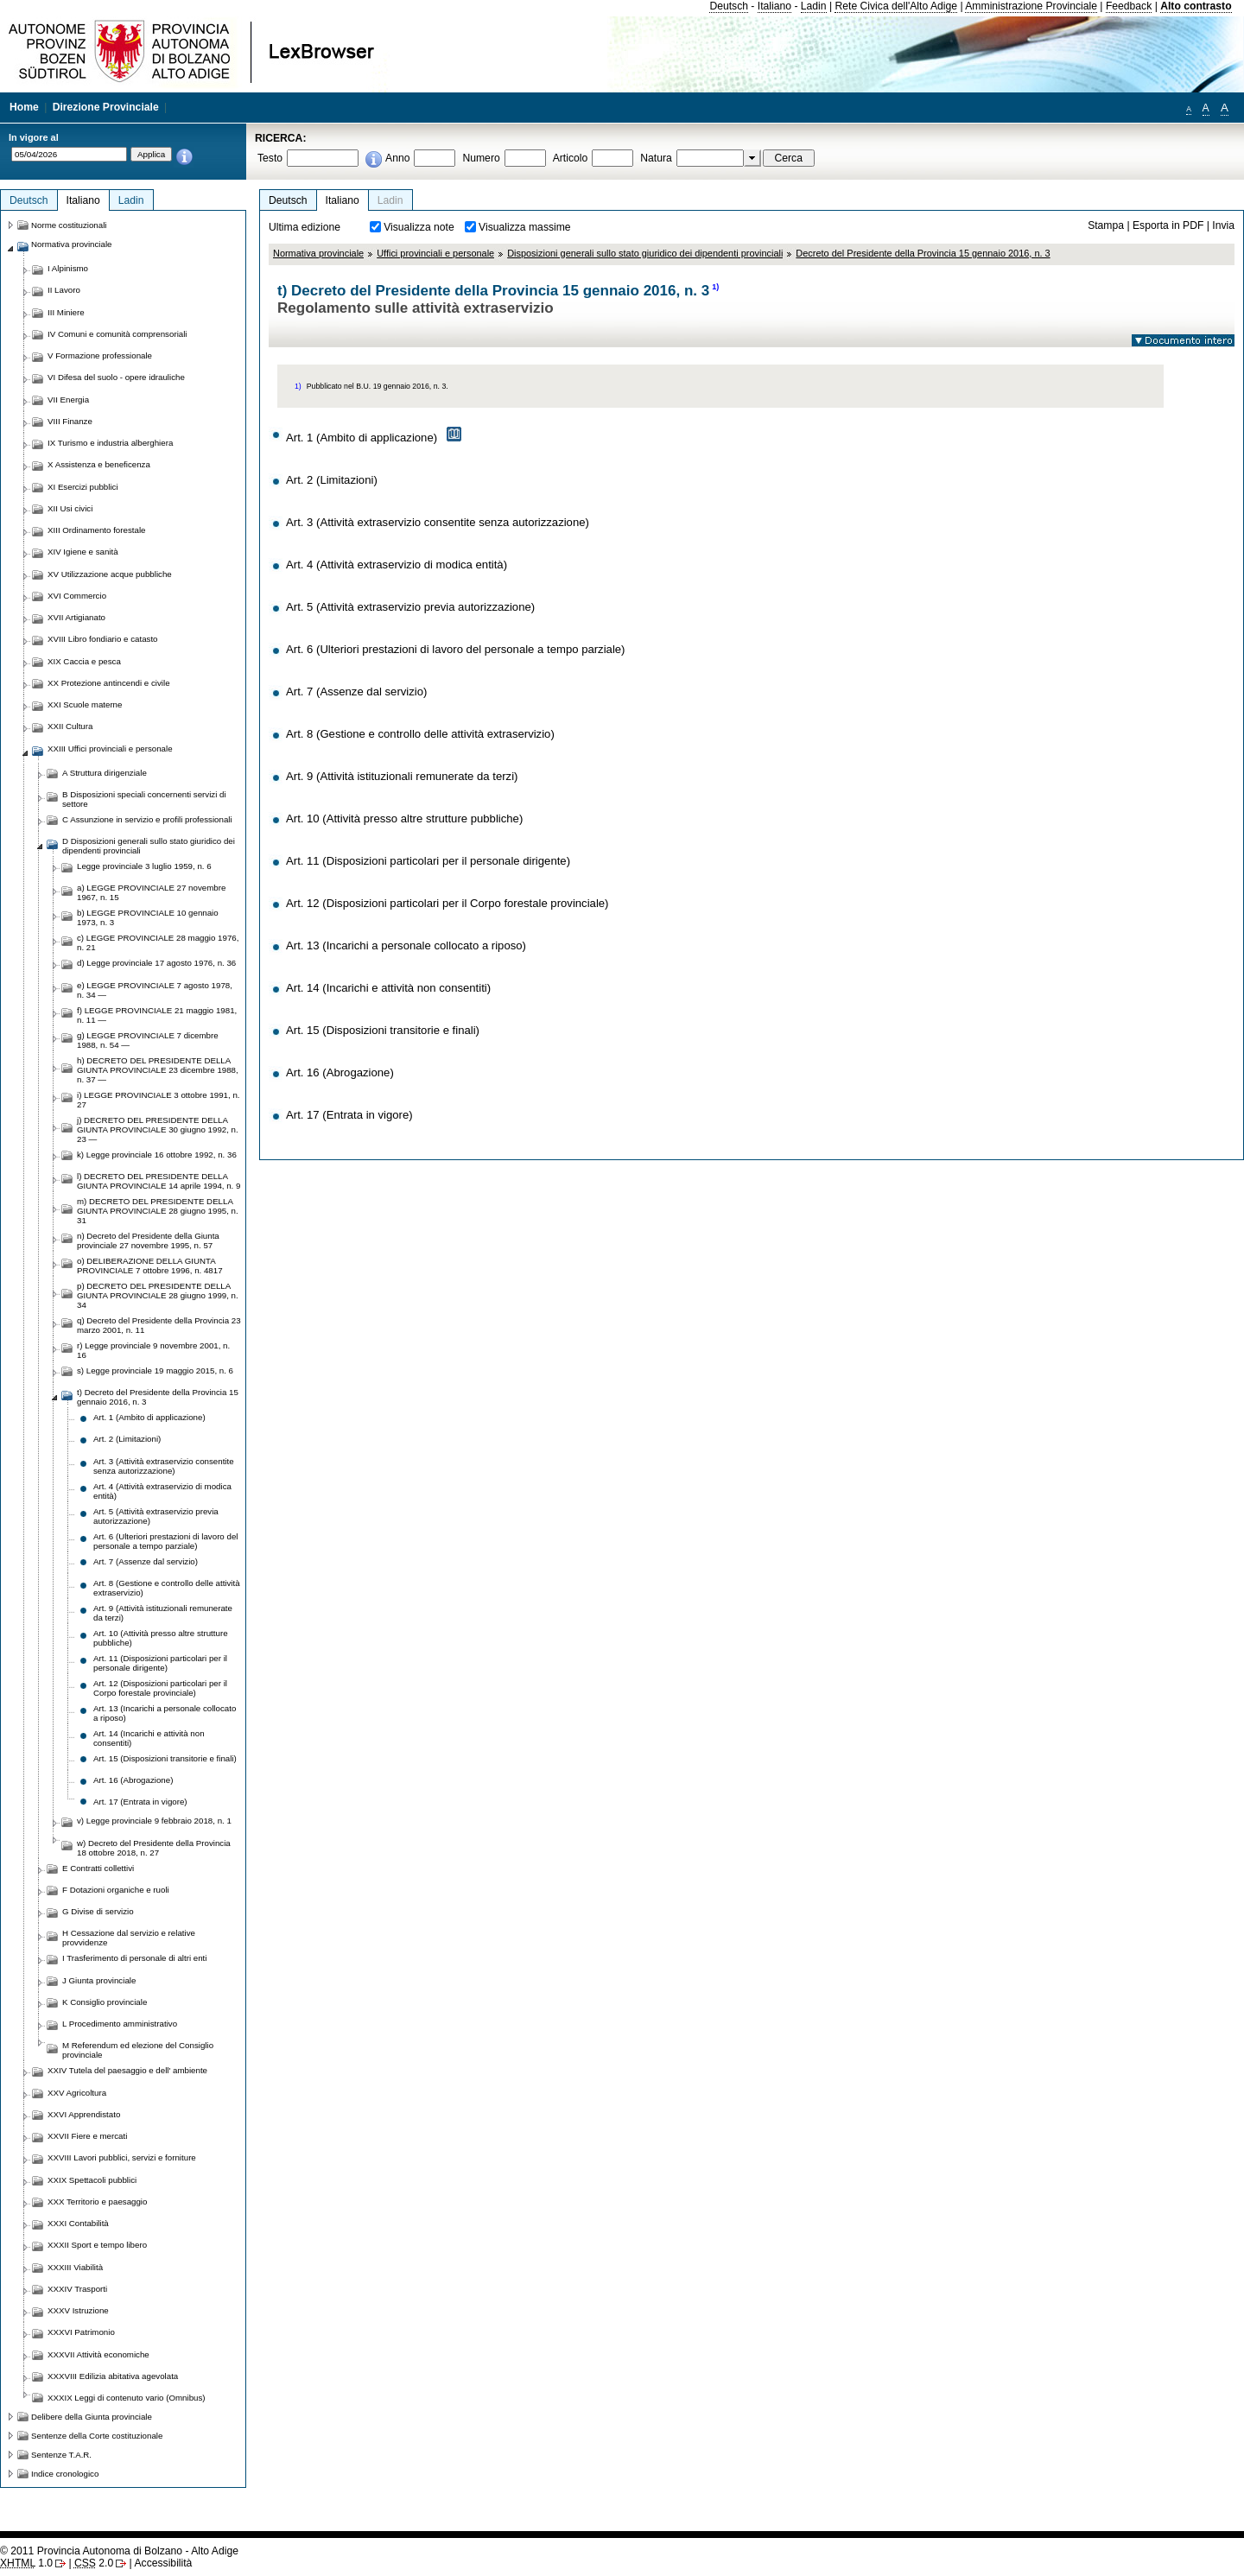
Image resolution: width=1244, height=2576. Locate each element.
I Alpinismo (68, 268)
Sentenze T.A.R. (61, 2454)
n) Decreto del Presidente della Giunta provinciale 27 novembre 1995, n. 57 (148, 1240)
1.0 (26, 2563)
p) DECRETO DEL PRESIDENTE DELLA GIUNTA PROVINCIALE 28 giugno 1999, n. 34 (157, 1295)
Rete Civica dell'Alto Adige (896, 6)
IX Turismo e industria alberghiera (110, 442)
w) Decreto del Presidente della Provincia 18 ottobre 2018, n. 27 (154, 1847)
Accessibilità (163, 2563)
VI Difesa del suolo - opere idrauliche (116, 377)
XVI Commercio (77, 595)
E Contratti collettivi (98, 1868)
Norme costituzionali (69, 225)
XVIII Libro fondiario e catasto (103, 639)
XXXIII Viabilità (75, 2267)
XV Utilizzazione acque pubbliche (110, 574)
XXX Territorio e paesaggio (97, 2201)
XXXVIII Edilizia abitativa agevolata (113, 2376)
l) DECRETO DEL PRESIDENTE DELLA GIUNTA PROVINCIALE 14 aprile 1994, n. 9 (158, 1180)
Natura (656, 158)
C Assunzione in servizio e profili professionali (147, 819)
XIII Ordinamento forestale (96, 530)
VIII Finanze (70, 421)
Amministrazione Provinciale (1031, 6)
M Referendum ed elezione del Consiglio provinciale (137, 2049)
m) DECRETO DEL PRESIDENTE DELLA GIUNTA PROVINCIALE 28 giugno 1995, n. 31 (157, 1210)
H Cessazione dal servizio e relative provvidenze (128, 1937)
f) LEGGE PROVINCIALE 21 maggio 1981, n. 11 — (157, 1015)
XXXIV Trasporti (77, 2289)
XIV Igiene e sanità (83, 551)
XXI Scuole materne (85, 704)
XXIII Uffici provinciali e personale (110, 748)
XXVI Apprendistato (84, 2114)
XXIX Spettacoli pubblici (92, 2180)
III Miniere (66, 312)
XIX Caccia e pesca (84, 661)
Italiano (774, 6)
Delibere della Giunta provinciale (91, 2416)
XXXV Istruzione (78, 2310)
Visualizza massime (525, 227)
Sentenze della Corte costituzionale (96, 2435)
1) (715, 286)
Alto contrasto (1195, 6)
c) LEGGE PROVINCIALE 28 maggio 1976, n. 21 (157, 942)
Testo (269, 158)
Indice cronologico (64, 2473)
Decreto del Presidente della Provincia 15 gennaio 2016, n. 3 (923, 253)
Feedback (1129, 6)
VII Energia (68, 399)
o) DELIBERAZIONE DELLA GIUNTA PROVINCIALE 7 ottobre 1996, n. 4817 (150, 1265)
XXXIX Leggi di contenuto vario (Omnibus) (127, 2397)
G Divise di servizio (98, 1911)
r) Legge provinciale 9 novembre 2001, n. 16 (153, 1350)
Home (24, 107)
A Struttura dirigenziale (104, 772)
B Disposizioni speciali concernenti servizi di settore (144, 799)
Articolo (570, 158)
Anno (397, 158)
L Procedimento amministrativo (119, 2023)
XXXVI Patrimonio (81, 2332)
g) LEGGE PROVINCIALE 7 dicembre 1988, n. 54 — (148, 1040)
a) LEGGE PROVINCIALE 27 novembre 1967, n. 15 (151, 892)
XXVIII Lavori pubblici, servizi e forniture (122, 2157)
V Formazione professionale (100, 355)
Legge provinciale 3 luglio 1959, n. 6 (144, 866)
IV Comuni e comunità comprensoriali (117, 334)
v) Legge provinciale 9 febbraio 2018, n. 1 (154, 1820)
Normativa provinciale (318, 253)
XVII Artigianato (76, 617)
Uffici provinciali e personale (435, 253)
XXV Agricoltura (77, 2092)
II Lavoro (64, 290)
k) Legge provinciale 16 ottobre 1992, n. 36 (157, 1154)
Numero (480, 158)
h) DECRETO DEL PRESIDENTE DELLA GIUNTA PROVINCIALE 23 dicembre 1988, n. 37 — (157, 1070)
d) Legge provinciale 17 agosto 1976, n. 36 (156, 963)
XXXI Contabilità (78, 2223)
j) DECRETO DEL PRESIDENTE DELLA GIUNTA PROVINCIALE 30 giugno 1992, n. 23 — (157, 1129)
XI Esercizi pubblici (83, 487)
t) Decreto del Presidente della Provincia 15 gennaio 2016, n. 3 (157, 1396)
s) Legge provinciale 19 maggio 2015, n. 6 (155, 1370)
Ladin (814, 6)
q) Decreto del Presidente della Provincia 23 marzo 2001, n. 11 (159, 1325)
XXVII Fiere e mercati (87, 2136)
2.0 (93, 2563)
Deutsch (728, 6)
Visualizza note (419, 227)
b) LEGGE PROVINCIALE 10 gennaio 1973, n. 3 (148, 917)
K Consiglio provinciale (104, 2002)
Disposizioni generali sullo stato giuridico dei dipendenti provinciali (645, 253)
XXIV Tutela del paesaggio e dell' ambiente (127, 2070)
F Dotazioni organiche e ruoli (115, 1889)
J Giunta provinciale (99, 1980)
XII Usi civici (70, 508)
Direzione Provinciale (106, 107)
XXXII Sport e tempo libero (97, 2244)
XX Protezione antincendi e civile (109, 683)
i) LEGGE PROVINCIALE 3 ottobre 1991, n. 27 (158, 1099)
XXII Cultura (70, 726)
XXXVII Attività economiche (98, 2354)
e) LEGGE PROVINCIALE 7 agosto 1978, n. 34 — (154, 989)
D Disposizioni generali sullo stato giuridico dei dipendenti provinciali (148, 845)
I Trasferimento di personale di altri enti (134, 1958)
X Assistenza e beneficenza (99, 464)
